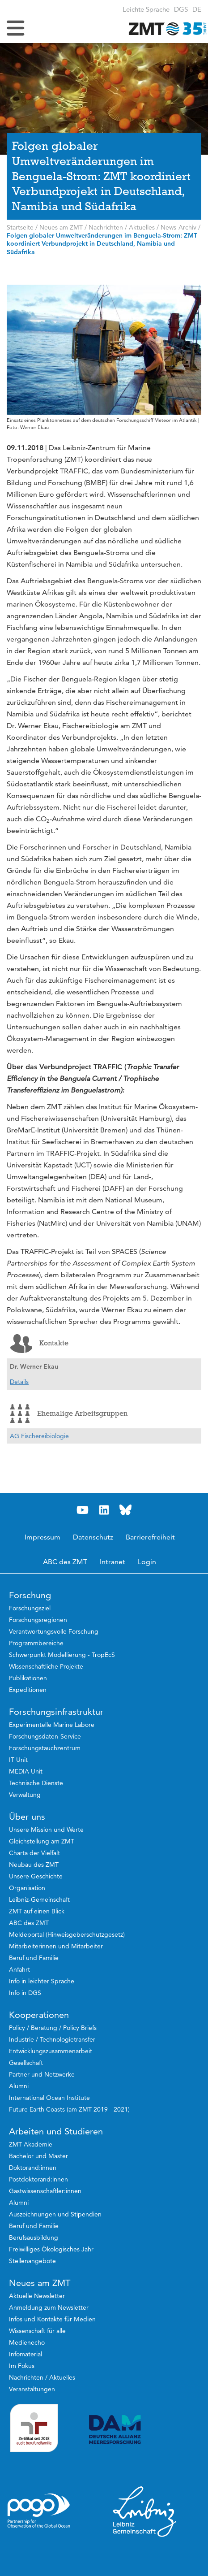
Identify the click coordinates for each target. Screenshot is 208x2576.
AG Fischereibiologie (39, 1436)
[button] (196, 9)
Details (19, 1382)
